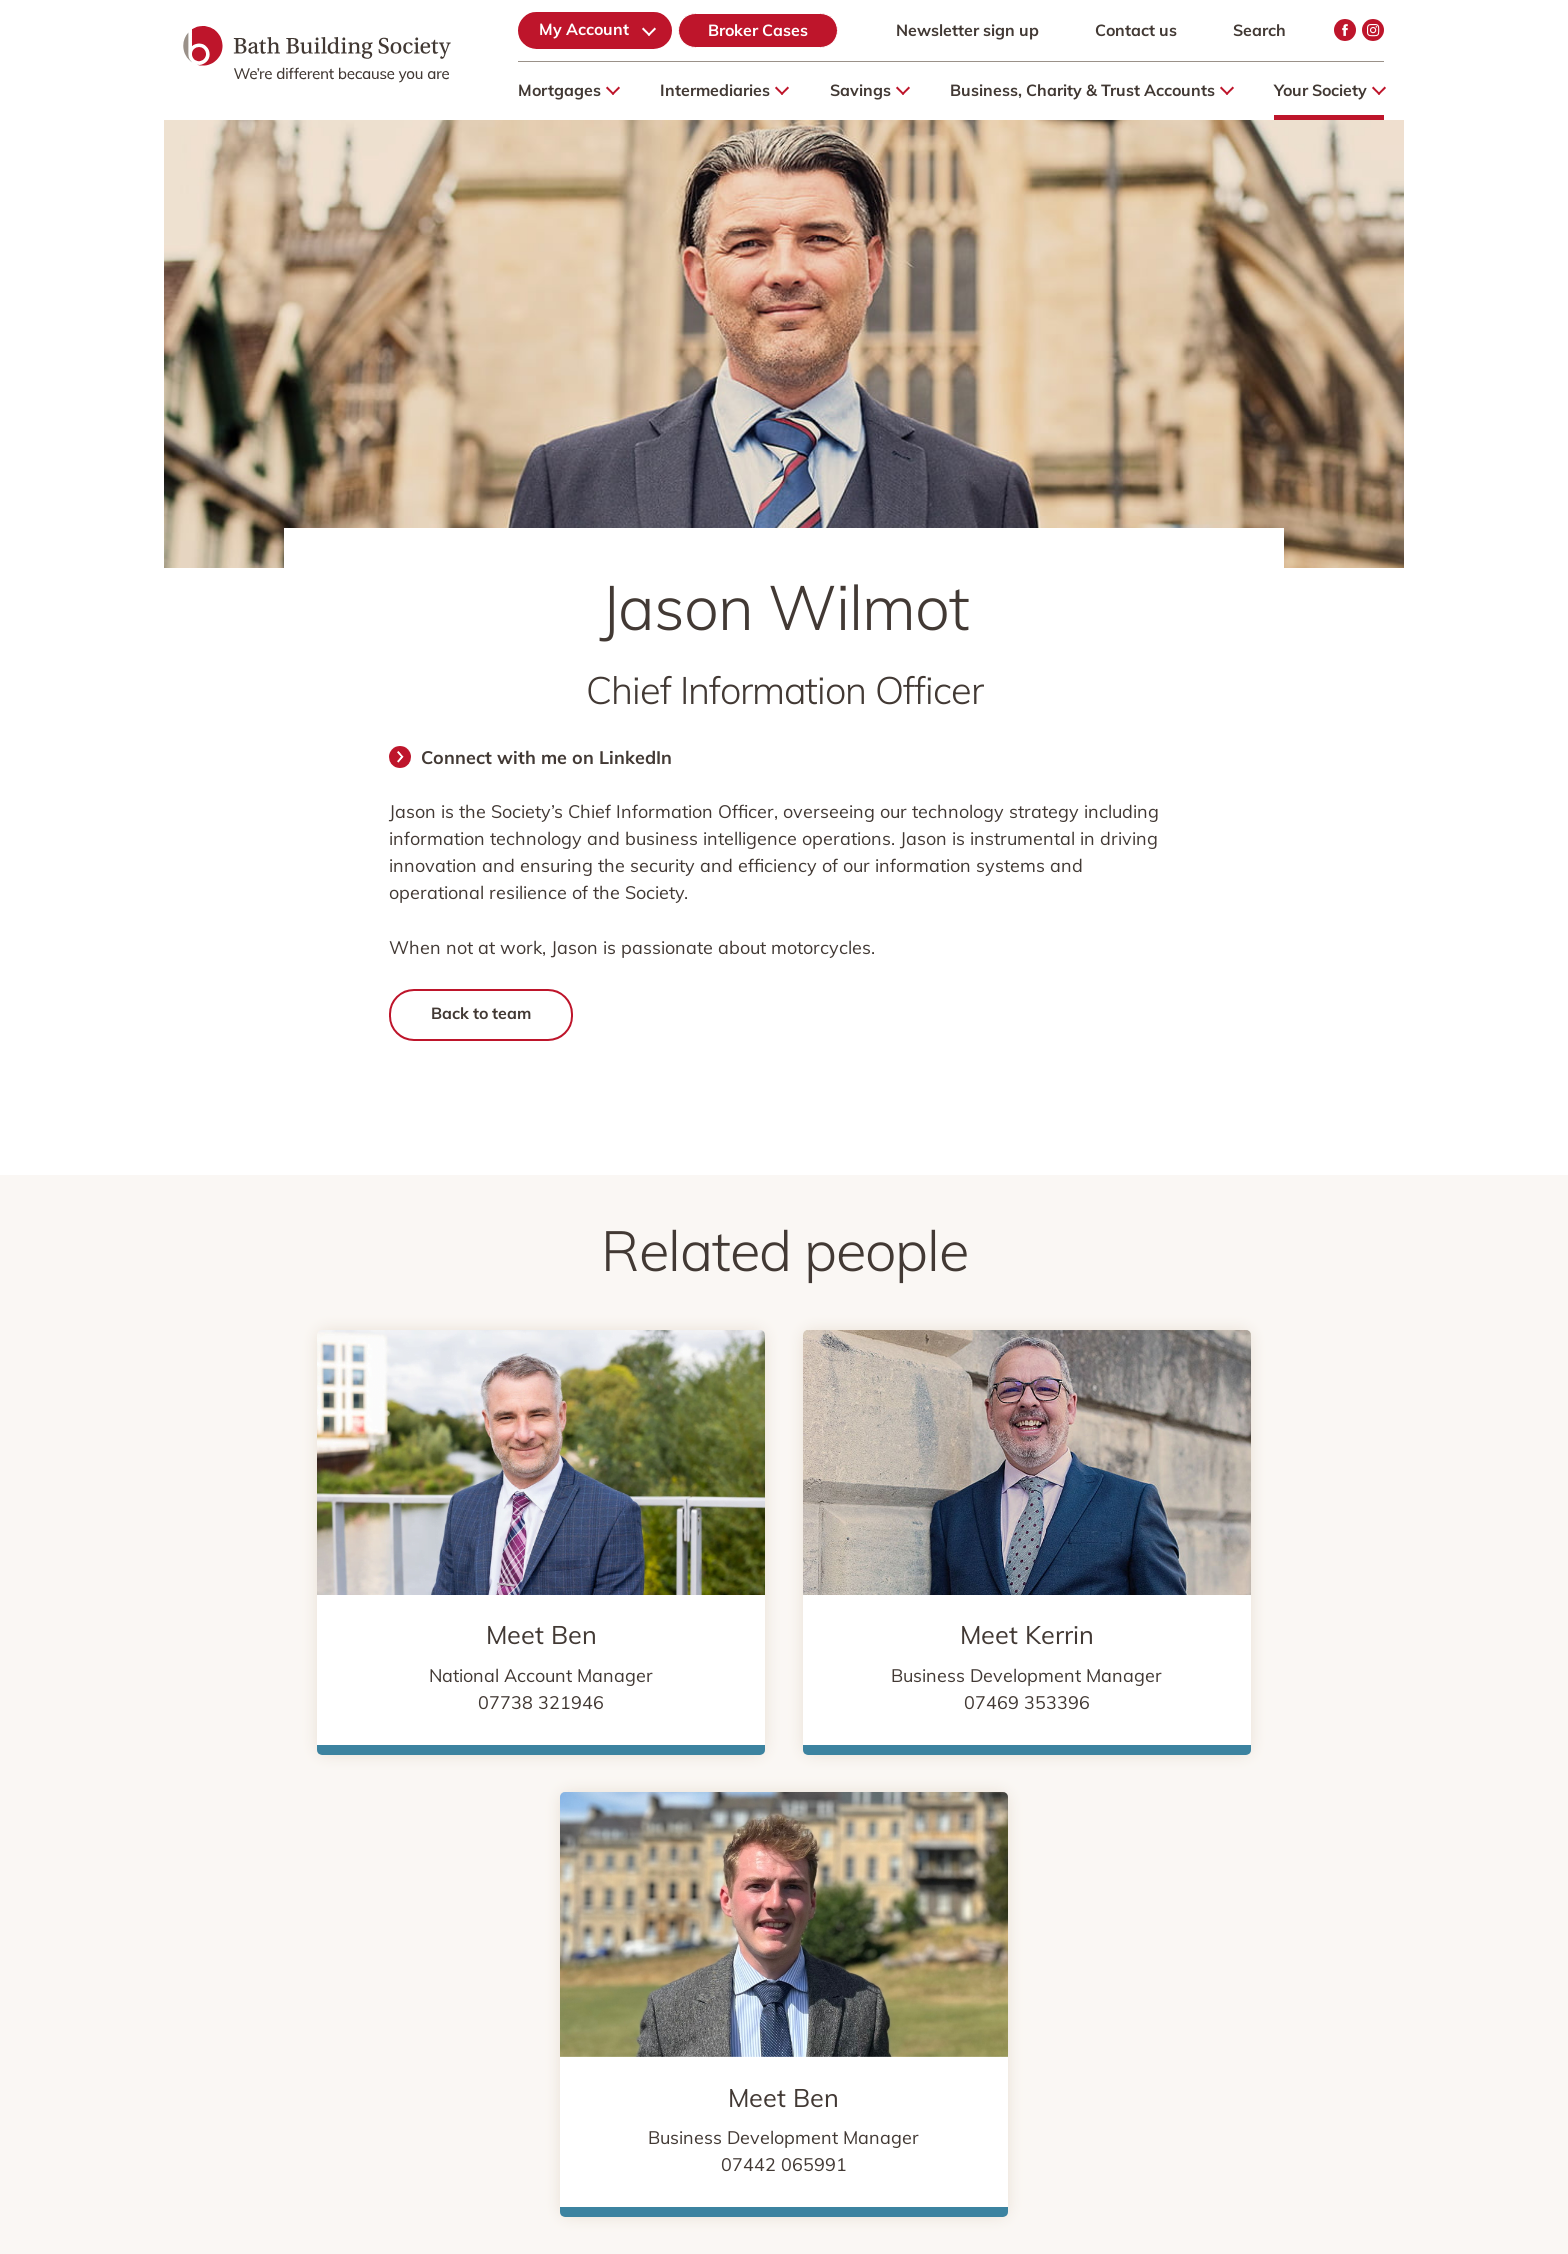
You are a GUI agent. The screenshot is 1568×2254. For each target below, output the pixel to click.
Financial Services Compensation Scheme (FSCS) (400, 1970)
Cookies (576, 1935)
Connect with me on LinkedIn (546, 757)
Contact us (1136, 30)
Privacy (471, 1935)
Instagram (1373, 30)
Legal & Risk (699, 1935)
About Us (250, 1935)
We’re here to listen (712, 1970)
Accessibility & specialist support (963, 1970)
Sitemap (364, 1935)
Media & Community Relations (1080, 1935)
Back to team (481, 1013)
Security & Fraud (856, 1935)
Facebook (1345, 30)
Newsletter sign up (967, 30)
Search (1259, 30)
